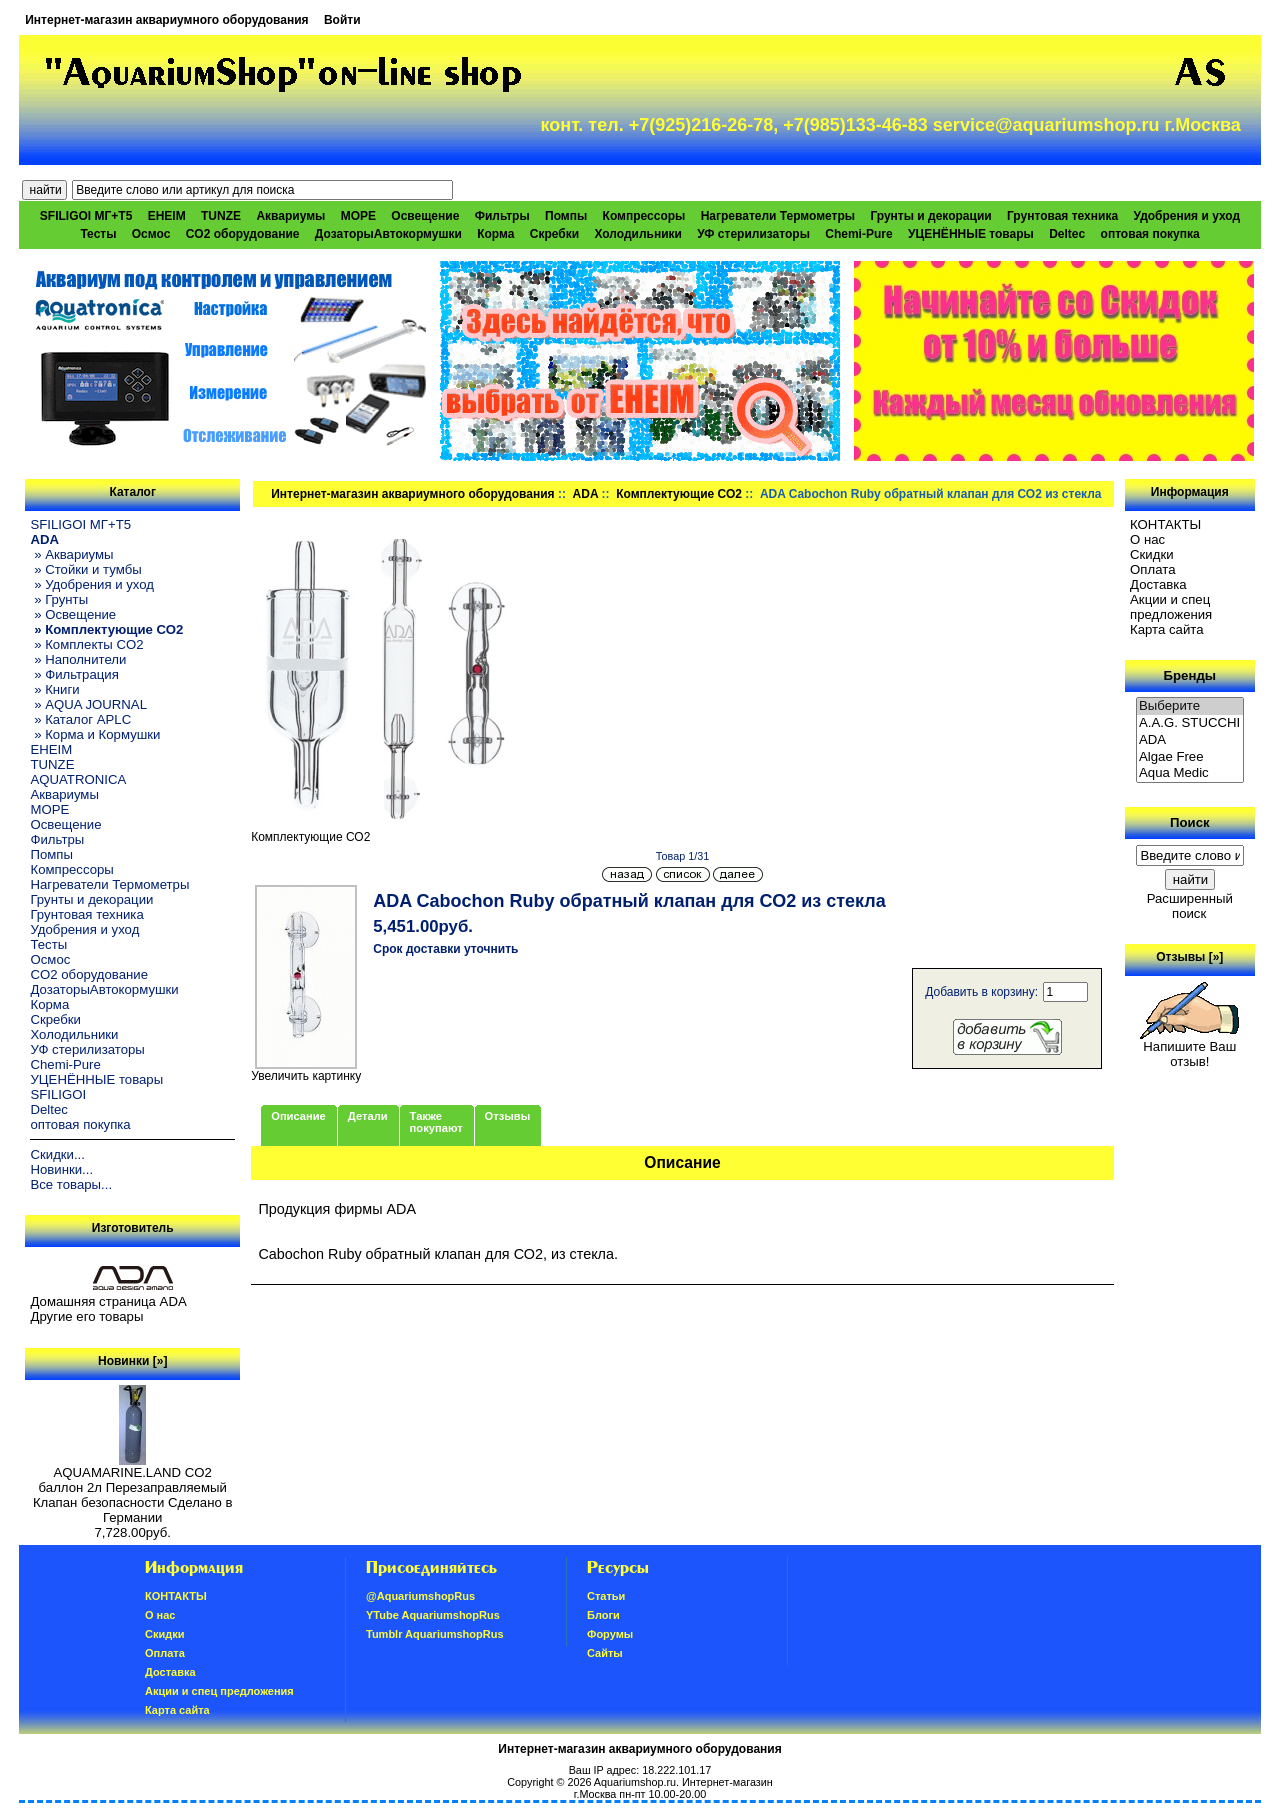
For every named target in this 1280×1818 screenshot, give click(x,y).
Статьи (606, 1596)
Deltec (1067, 234)
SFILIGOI (58, 1094)
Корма (495, 234)
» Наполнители (78, 659)
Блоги (603, 1615)
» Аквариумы (71, 554)
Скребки (554, 234)
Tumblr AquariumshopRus (435, 1634)
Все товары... (71, 1184)
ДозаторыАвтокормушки (388, 234)
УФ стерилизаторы (753, 234)
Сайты (605, 1653)
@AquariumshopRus (420, 1596)
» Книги (54, 689)
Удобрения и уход (1186, 216)
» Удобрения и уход (92, 584)
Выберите (1190, 706)
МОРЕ (358, 216)
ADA (586, 494)
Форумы (610, 1634)
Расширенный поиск (1190, 906)
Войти (342, 20)
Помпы (566, 216)
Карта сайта (1166, 629)
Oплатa (1153, 569)
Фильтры (502, 216)
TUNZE (221, 216)
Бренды (1190, 675)
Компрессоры (644, 216)
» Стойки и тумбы (85, 569)
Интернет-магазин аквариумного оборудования (166, 20)
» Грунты (59, 599)
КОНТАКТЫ (1165, 524)
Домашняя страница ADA (108, 1301)
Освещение (425, 216)
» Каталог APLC (80, 719)
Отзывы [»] (1189, 957)
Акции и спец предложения (1171, 607)
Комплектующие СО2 (679, 494)
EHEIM (167, 216)
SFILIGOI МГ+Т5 (86, 216)
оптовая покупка (1150, 234)
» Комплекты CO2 (86, 644)
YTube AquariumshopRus (433, 1615)
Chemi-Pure (858, 234)
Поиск (1190, 822)
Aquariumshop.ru (635, 1782)
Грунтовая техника (1062, 216)
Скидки (1152, 554)
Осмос (151, 234)
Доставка (1158, 584)
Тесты (98, 234)
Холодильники (638, 234)
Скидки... (57, 1154)
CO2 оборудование (243, 234)
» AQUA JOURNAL (88, 704)
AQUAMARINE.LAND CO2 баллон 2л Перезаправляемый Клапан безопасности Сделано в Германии (133, 1489)
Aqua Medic (1190, 773)
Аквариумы (290, 216)
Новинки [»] (132, 1361)
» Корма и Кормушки (95, 734)
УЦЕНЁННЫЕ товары (971, 234)
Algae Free (1190, 757)
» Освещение (73, 614)
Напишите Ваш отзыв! (1189, 1048)
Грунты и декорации (930, 216)
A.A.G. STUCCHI (1190, 723)
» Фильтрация (74, 674)
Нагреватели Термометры (778, 216)
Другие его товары (86, 1316)
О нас (1147, 539)
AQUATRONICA (78, 779)
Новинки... (61, 1169)
